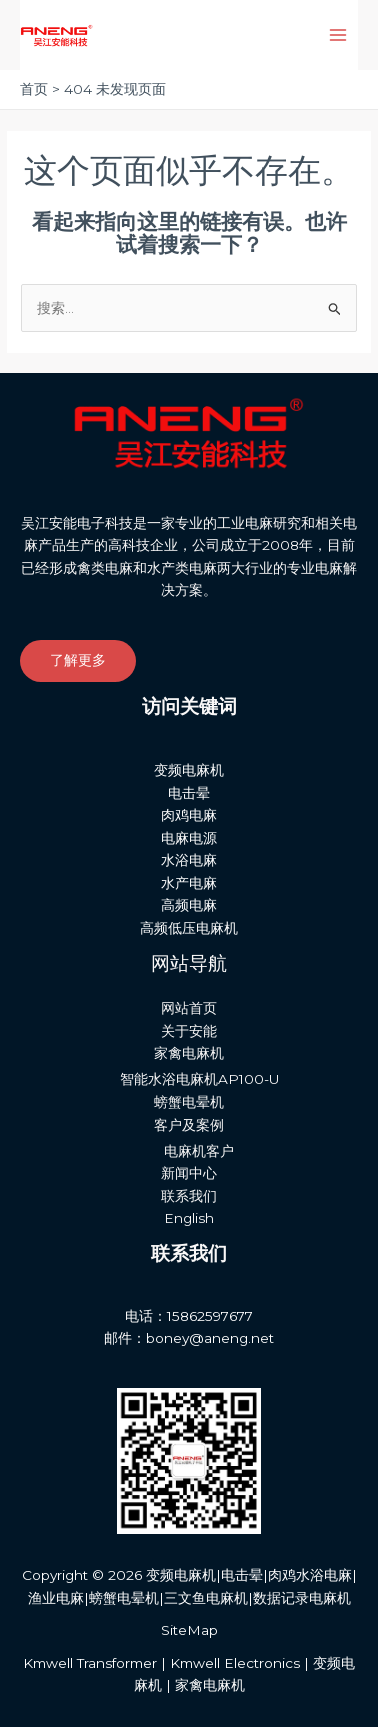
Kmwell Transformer (90, 1663)
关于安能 (189, 1031)
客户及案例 (189, 1125)
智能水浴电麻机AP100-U (199, 1079)
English (189, 1218)
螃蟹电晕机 (189, 1102)
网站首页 (189, 1008)
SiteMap (189, 1630)
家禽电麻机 (189, 1053)
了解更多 (78, 660)
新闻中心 (189, 1173)
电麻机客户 (199, 1151)
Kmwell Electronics (235, 1663)
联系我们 (189, 1196)
